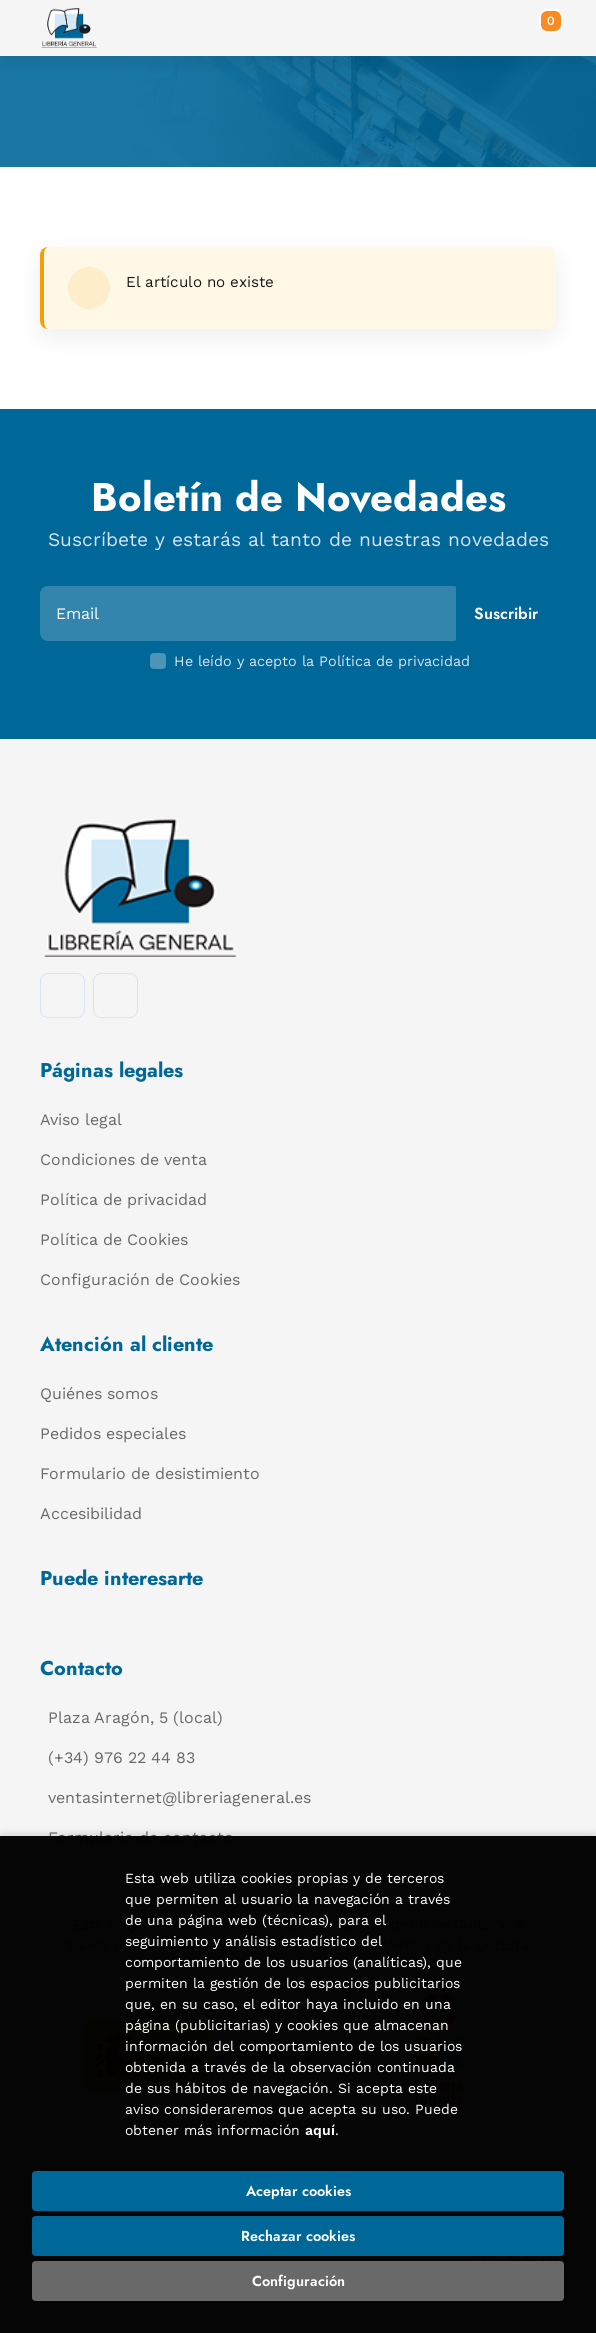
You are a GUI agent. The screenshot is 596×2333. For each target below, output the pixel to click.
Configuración (298, 2281)
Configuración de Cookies (140, 1279)
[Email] (250, 613)
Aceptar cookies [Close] (298, 2191)
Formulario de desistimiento (150, 1473)
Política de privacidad (123, 1199)
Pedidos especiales (113, 1433)
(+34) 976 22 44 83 (121, 1757)
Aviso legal (81, 1119)
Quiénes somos (99, 1393)
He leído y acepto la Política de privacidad (322, 661)
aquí (320, 2130)
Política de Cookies (114, 1239)
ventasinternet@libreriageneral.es (179, 1797)
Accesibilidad (91, 1513)
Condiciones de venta (123, 1159)
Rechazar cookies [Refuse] (298, 2236)
